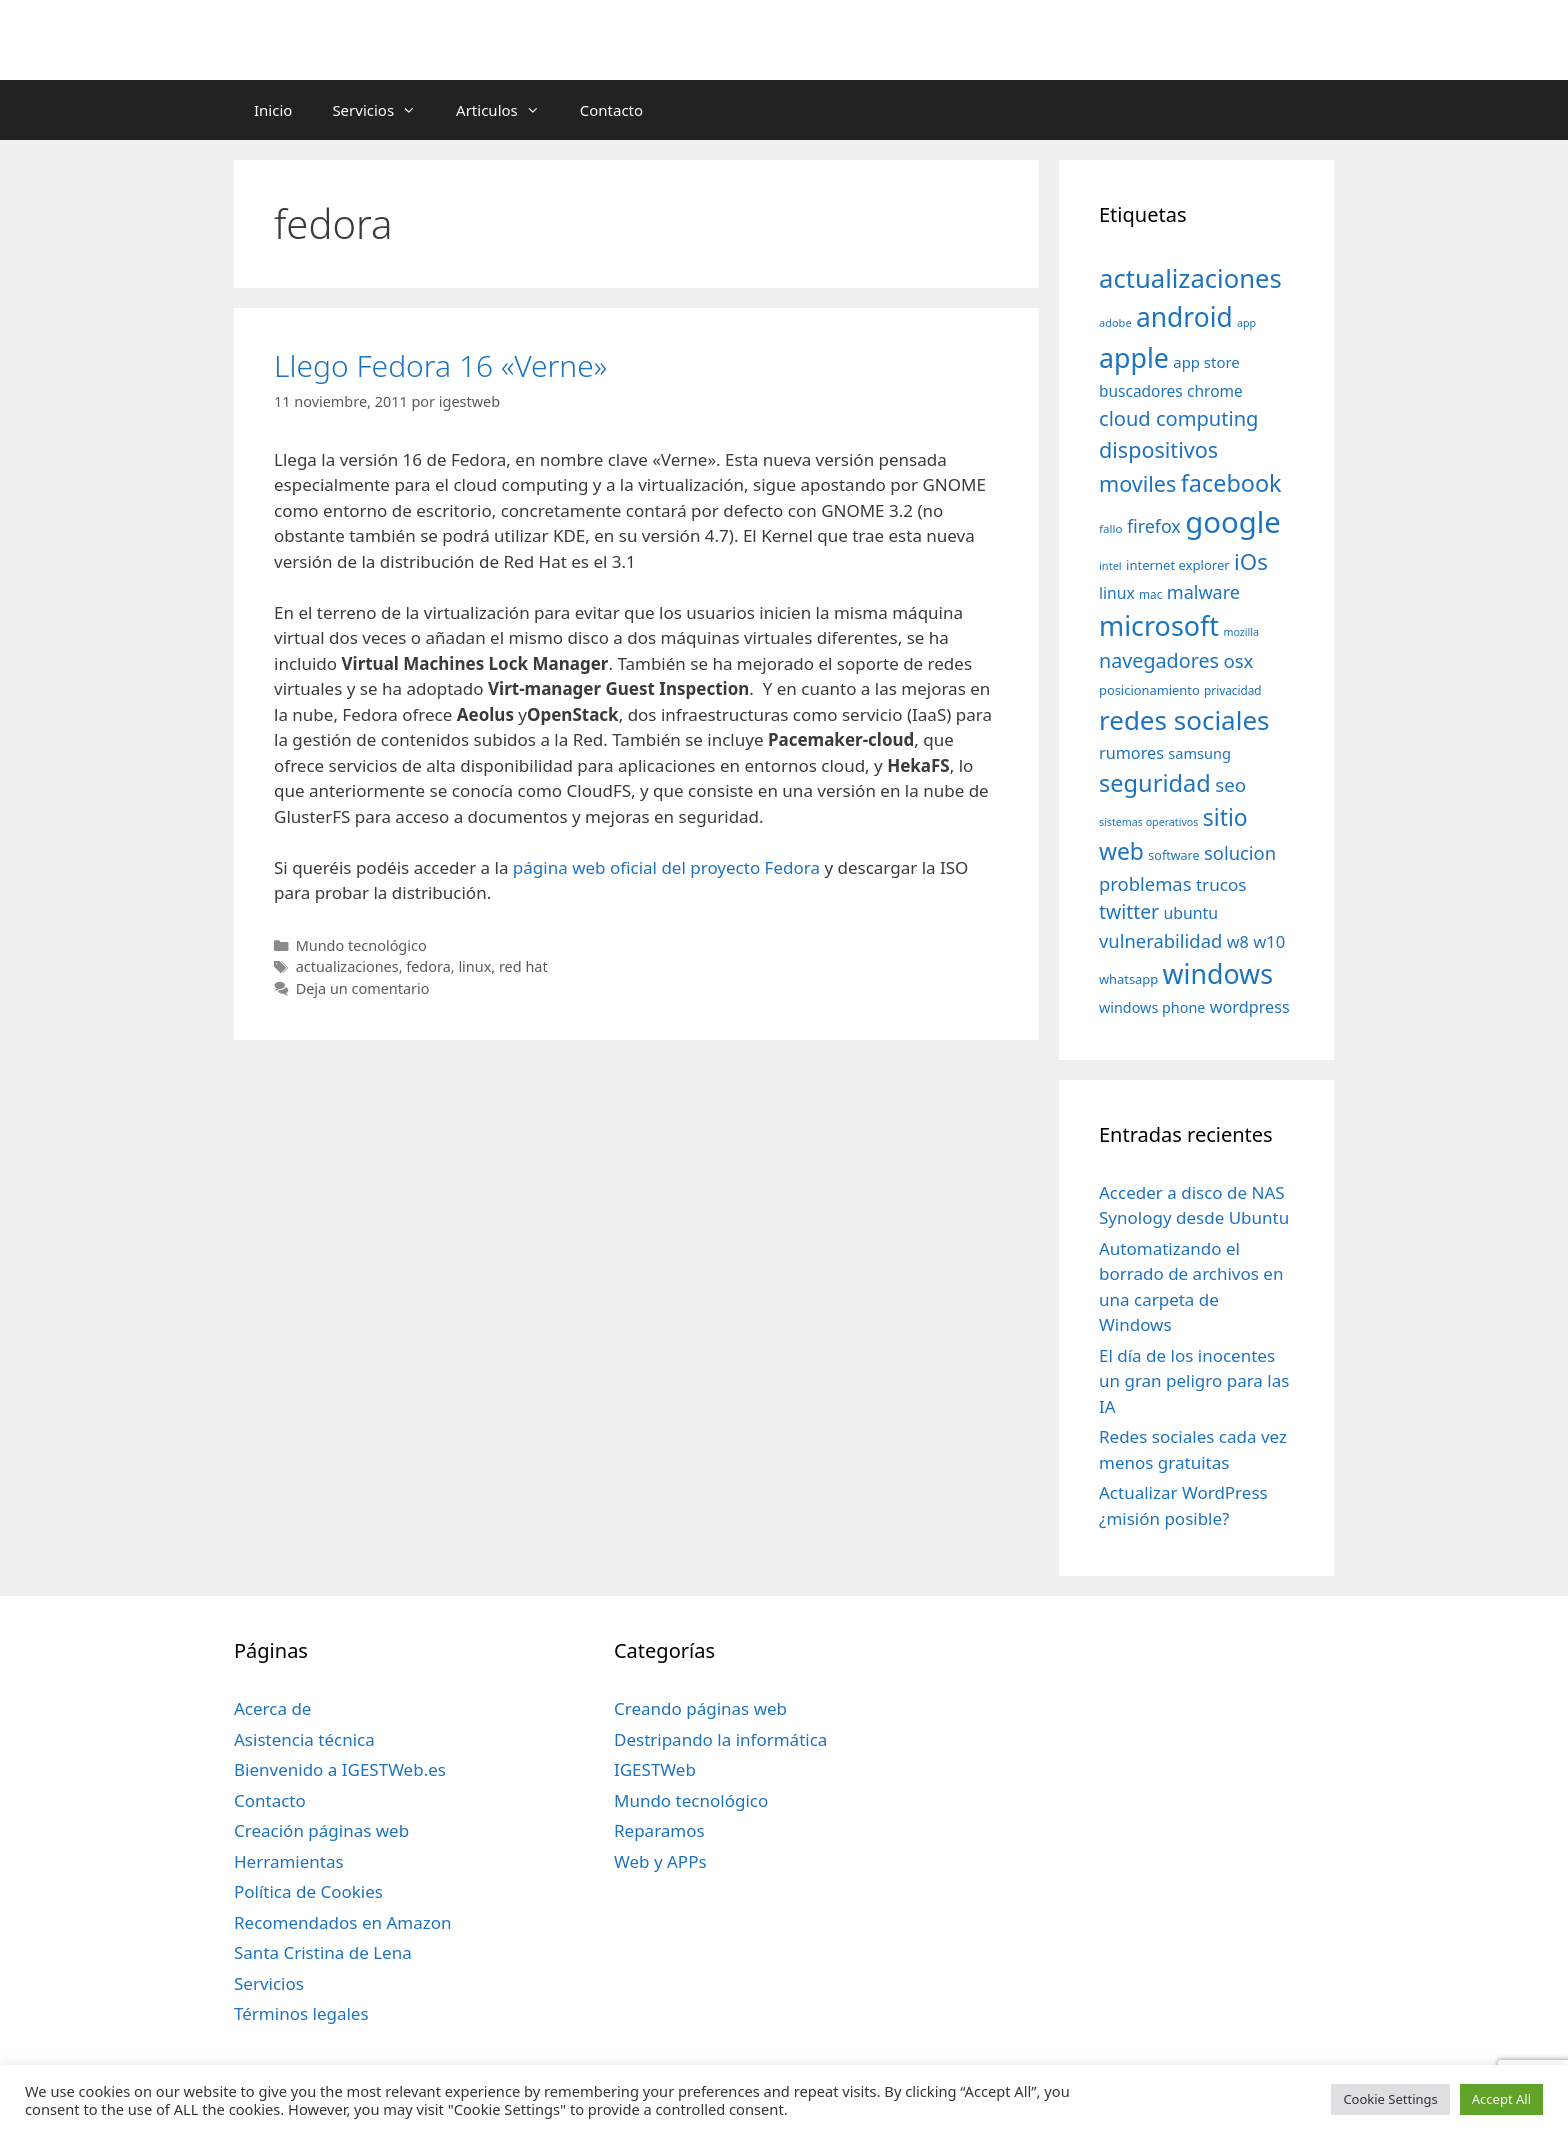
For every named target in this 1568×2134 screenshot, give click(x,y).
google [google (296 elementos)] (1233, 522)
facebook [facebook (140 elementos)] (1231, 483)
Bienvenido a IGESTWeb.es (340, 1769)
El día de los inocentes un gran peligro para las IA (1194, 1381)
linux (474, 966)
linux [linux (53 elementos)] (1117, 593)
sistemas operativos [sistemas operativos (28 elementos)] (1148, 822)
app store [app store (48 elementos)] (1206, 362)
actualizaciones (347, 966)
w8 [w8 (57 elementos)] (1238, 942)
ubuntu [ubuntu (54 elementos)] (1190, 913)
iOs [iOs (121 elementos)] (1251, 561)
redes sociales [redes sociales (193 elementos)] (1184, 720)
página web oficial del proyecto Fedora (666, 867)
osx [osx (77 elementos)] (1238, 660)
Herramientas (289, 1861)
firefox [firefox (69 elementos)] (1154, 526)
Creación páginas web (321, 1830)
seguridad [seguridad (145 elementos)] (1155, 783)
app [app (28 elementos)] (1246, 323)
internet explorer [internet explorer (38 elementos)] (1178, 565)
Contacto (611, 110)
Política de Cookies (308, 1891)
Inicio (273, 110)
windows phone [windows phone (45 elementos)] (1152, 1007)
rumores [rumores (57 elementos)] (1131, 753)
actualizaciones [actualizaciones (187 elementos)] (1190, 278)
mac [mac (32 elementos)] (1150, 594)
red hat (523, 966)
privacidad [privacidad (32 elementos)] (1232, 690)
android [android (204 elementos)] (1184, 317)
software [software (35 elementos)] (1173, 855)
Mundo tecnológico (361, 945)
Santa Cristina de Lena (323, 1952)
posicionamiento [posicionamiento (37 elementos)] (1149, 690)
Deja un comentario (363, 988)
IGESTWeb (655, 1769)
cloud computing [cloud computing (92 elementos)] (1178, 418)
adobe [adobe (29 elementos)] (1115, 322)
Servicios (384, 110)
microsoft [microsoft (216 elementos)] (1159, 625)
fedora (428, 966)
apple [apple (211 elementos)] (1134, 357)
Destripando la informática (720, 1739)
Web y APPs (660, 1861)
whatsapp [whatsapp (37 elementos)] (1128, 979)
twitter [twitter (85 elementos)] (1129, 911)
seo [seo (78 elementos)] (1230, 785)
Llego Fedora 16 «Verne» (440, 365)
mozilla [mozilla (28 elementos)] (1242, 632)
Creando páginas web (700, 1708)
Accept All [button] (1501, 2099)
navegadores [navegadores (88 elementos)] (1159, 660)
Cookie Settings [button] (1390, 2099)
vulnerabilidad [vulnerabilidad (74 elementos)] (1160, 940)
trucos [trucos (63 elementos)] (1221, 884)
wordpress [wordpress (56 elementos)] (1250, 1007)
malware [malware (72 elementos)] (1203, 592)
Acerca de (272, 1708)
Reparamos (659, 1830)
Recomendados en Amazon (342, 1922)
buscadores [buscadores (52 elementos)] (1141, 391)
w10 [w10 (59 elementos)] (1269, 941)
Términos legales (301, 2013)
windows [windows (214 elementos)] (1218, 973)
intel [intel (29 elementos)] (1110, 565)
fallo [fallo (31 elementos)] (1110, 528)
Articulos (508, 110)
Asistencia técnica (304, 1739)
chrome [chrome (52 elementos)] (1215, 391)
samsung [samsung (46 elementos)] (1199, 753)
